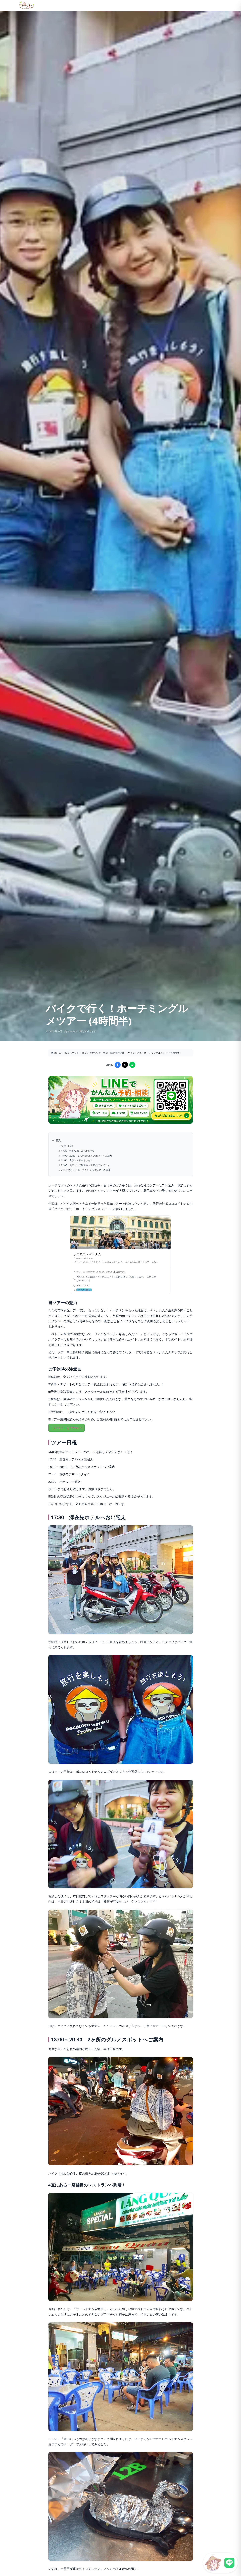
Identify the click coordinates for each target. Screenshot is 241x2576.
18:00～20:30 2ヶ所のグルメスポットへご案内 (86, 1155)
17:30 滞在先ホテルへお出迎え (78, 1150)
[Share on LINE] (132, 1065)
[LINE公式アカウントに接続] (220, 2563)
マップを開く (84, 1290)
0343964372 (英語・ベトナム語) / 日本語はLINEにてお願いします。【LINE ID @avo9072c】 (116, 1278)
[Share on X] (125, 1065)
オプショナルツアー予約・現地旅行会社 (103, 1052)
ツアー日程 (67, 1146)
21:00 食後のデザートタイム (77, 1160)
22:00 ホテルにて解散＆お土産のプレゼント (85, 1165)
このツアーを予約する (66, 1428)
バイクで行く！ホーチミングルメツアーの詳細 (85, 1170)
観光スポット (72, 1052)
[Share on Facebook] (118, 1065)
